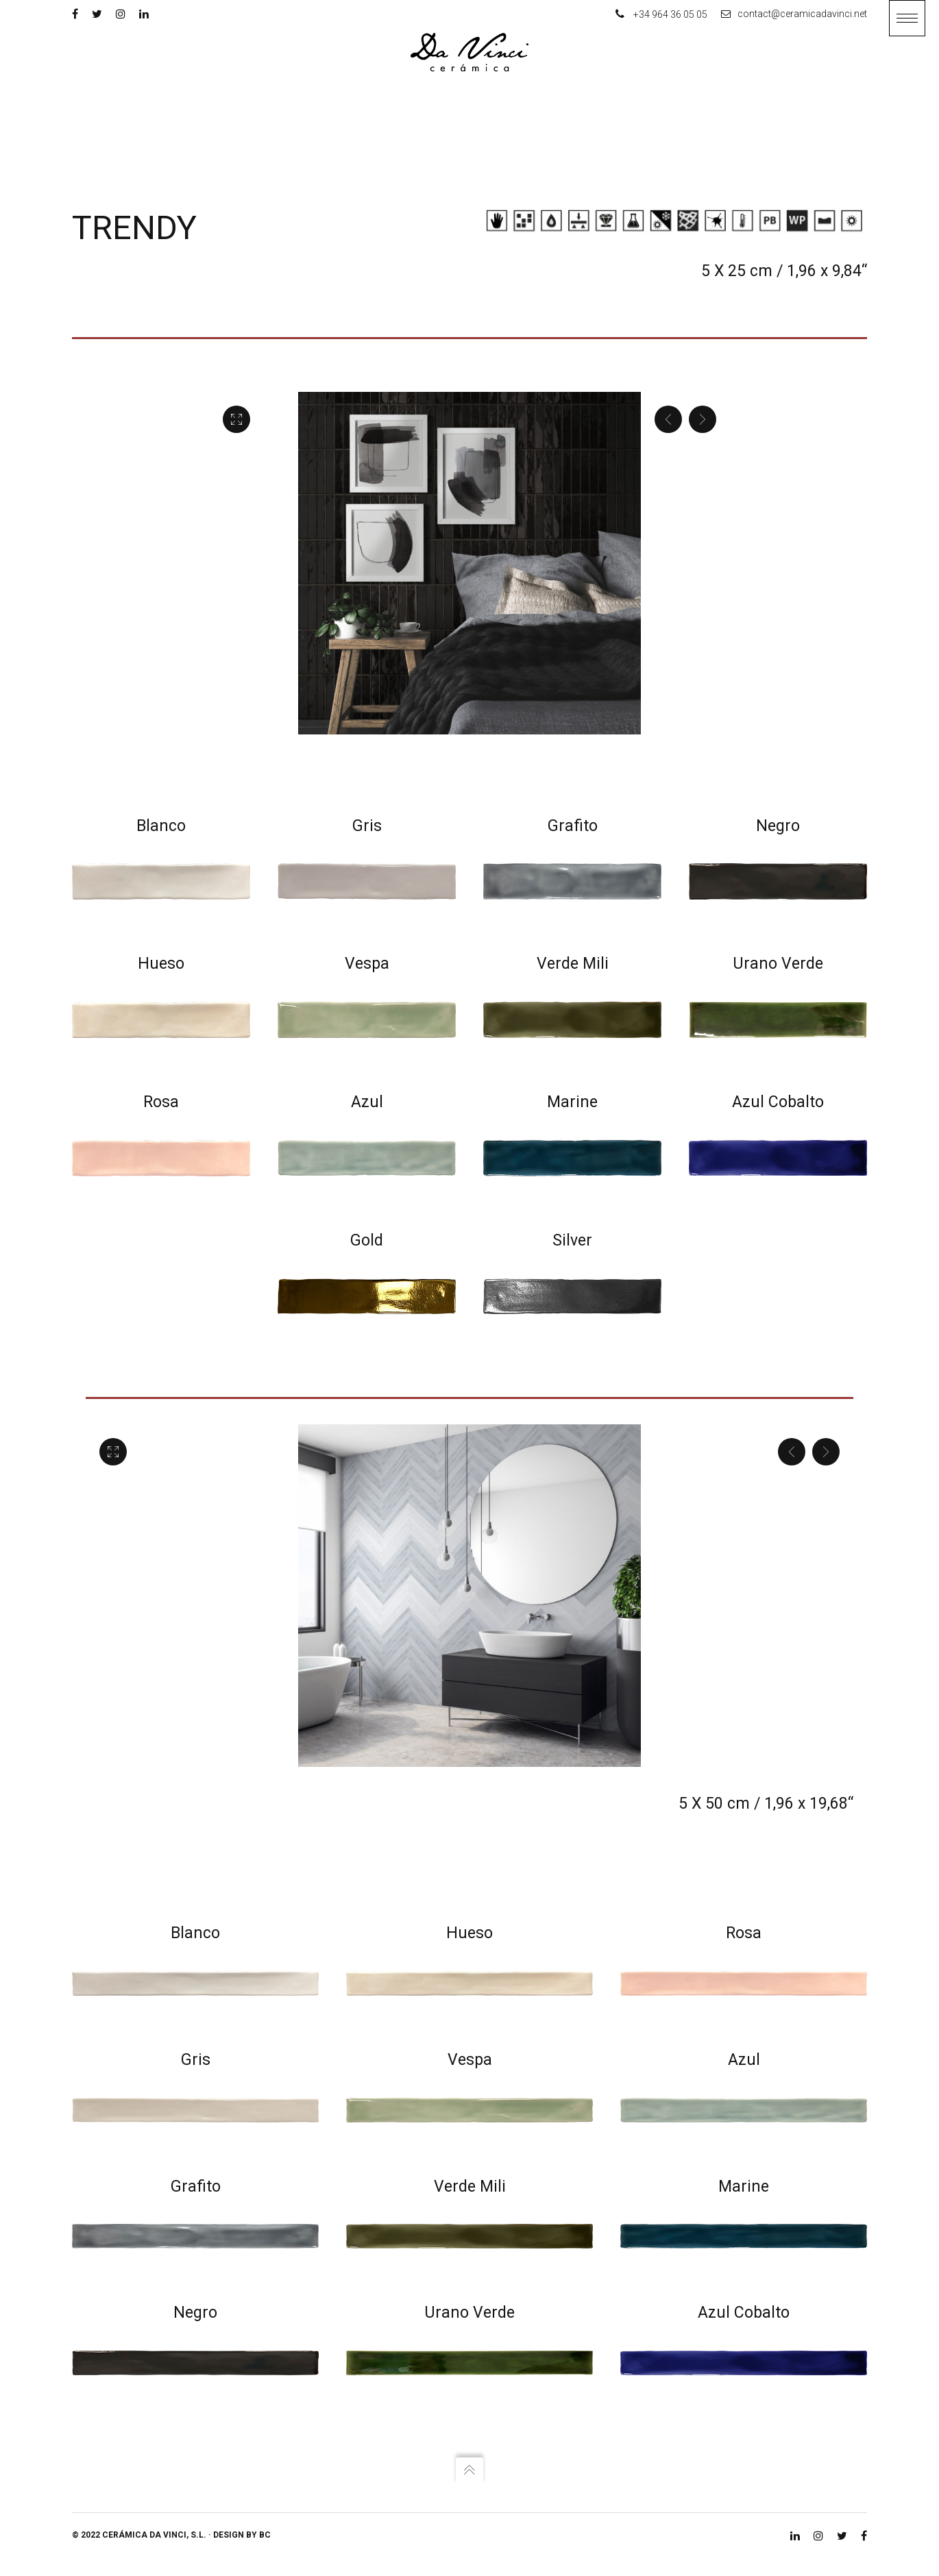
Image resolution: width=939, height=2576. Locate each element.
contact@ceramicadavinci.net (794, 13)
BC (265, 2540)
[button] (907, 18)
